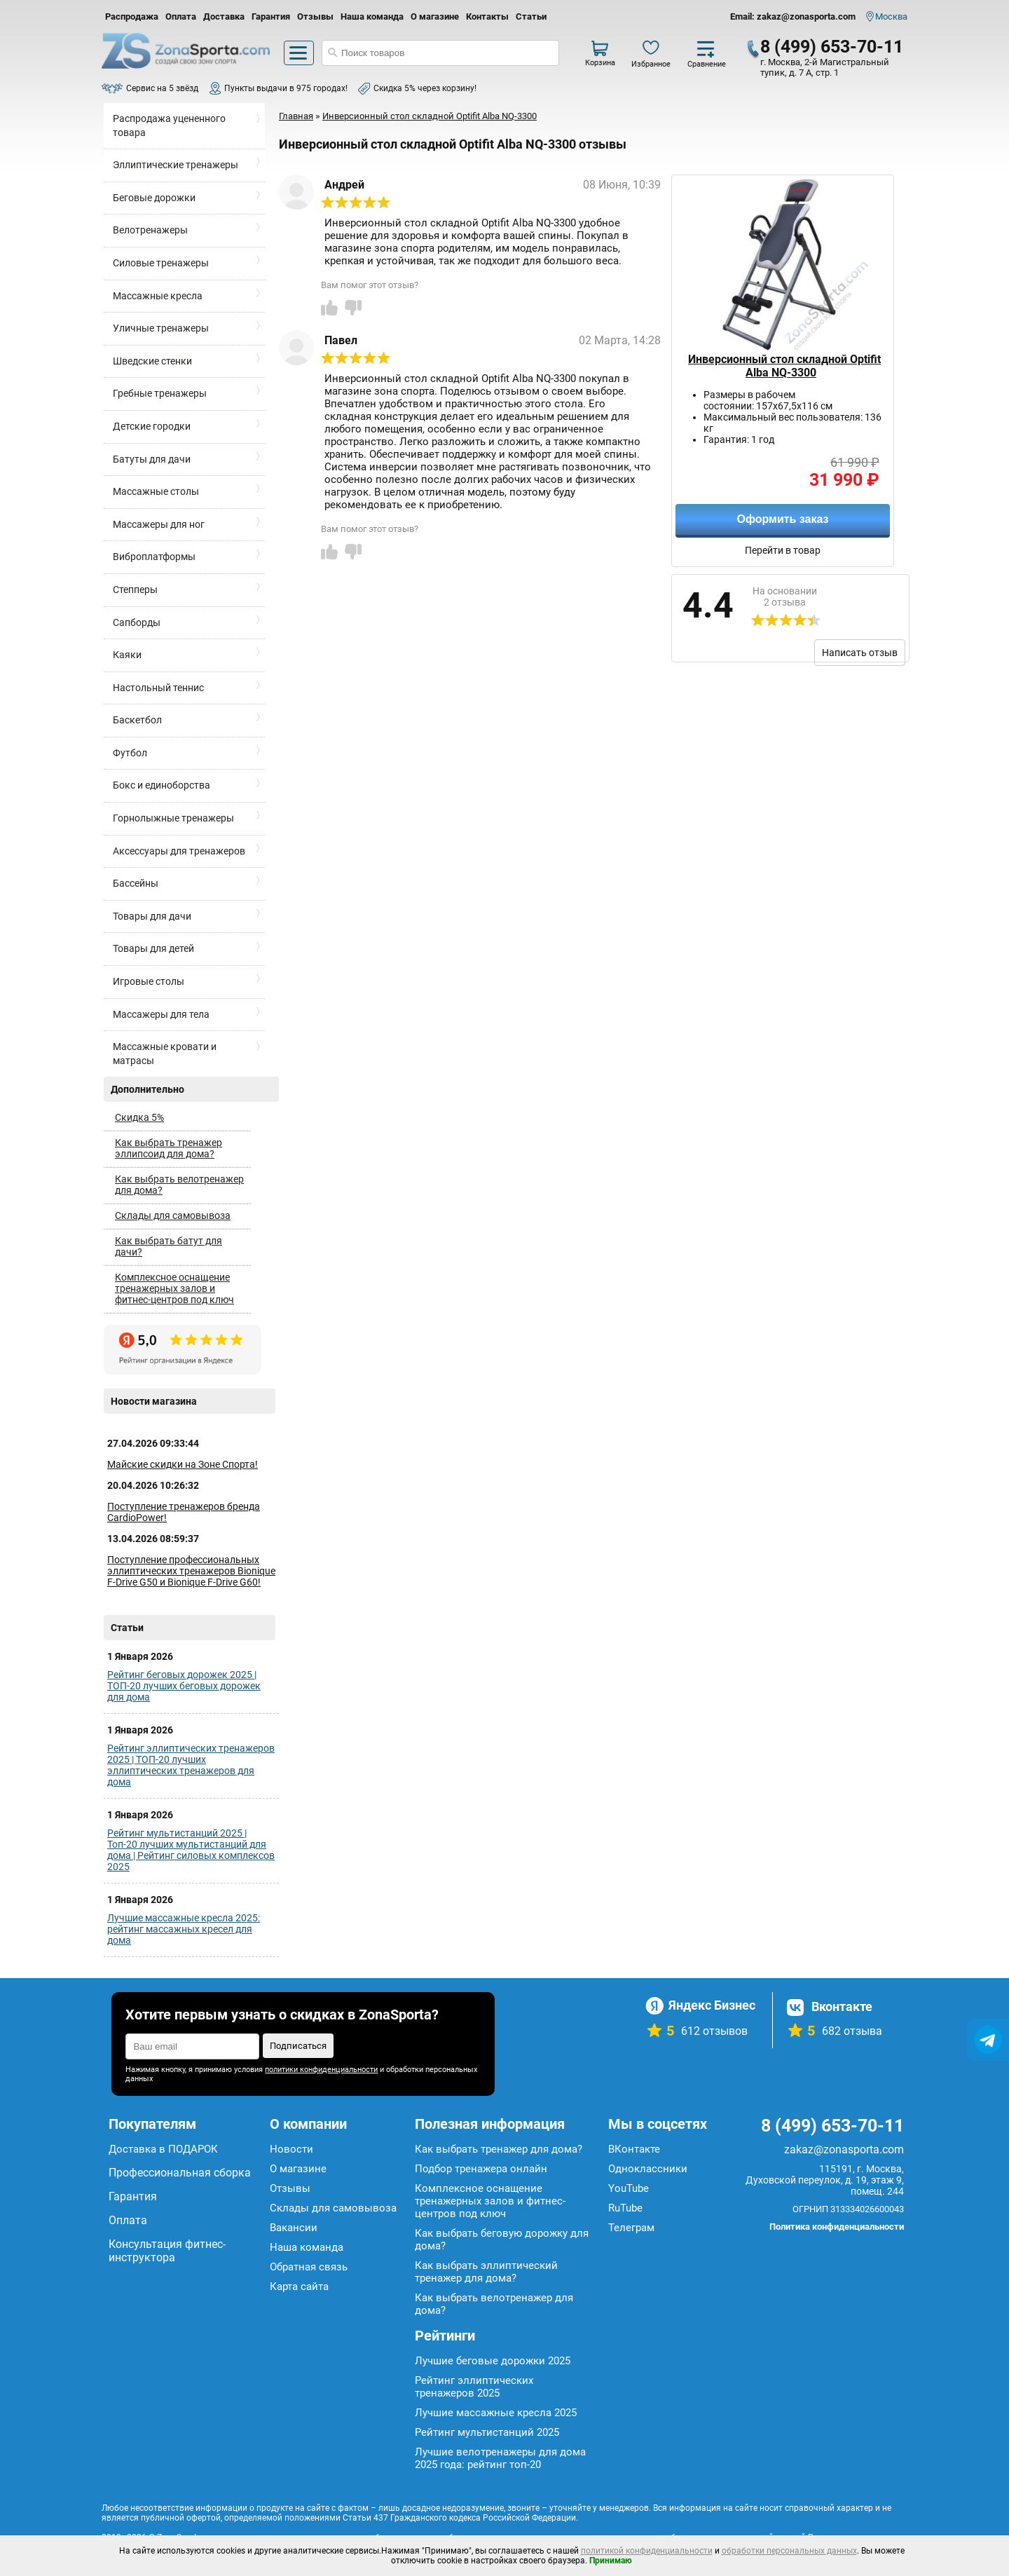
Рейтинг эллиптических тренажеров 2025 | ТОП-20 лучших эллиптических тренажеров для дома (191, 1765)
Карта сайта (299, 2286)
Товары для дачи (152, 916)
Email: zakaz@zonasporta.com (793, 16)
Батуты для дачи (152, 459)
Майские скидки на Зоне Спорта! (182, 1464)
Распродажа (131, 16)
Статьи (531, 16)
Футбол (130, 752)
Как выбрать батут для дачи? (168, 1246)
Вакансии (293, 2227)
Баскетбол (137, 719)
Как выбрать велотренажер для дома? (179, 1184)
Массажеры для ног (159, 524)
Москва (891, 16)
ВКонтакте (634, 2149)
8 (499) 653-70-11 (831, 46)
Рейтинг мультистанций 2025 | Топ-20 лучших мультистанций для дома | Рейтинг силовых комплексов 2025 (191, 1849)
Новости (291, 2149)
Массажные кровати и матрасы (165, 1053)
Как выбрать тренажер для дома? (498, 2149)
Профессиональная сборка (180, 2172)
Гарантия (271, 16)
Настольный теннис (158, 687)
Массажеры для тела (161, 1014)
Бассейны (135, 883)
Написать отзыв (860, 652)
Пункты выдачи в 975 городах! (286, 88)
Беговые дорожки (154, 197)
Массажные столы (156, 491)
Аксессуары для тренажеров (179, 851)
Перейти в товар (783, 550)
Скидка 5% (139, 1117)
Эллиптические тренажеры (175, 164)
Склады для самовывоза (173, 1215)
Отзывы (315, 16)
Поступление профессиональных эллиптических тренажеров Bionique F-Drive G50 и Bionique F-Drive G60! (191, 1571)
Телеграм (631, 2227)
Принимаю (610, 2560)
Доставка (224, 16)
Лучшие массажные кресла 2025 (496, 2412)
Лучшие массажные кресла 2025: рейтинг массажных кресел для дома (183, 1929)
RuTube (625, 2208)
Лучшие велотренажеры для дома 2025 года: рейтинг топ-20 (500, 2458)
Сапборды (136, 622)
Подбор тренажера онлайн (481, 2168)
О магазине (435, 16)
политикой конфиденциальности (647, 2551)
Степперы (135, 589)
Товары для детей (153, 948)
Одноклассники (647, 2168)
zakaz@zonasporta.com (844, 2149)
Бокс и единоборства (161, 785)
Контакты (487, 16)
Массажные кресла (158, 295)
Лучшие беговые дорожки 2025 (492, 2360)
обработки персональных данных (789, 2551)
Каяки (127, 654)
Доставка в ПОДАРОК (163, 2149)
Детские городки (152, 426)
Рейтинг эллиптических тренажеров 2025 (474, 2386)
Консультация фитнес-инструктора (167, 2250)
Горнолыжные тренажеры (173, 818)
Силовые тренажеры (161, 262)
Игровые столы (148, 981)
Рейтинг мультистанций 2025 (487, 2432)
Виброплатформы (154, 556)
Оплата (180, 16)
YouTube (628, 2188)
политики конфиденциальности (321, 2069)
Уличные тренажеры (161, 328)
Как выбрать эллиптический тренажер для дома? (486, 2271)
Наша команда (372, 16)
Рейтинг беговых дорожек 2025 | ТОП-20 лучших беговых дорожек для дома (184, 1686)
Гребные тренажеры (160, 393)
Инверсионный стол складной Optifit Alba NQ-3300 (784, 366)
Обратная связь (309, 2267)
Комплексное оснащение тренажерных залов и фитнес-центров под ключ (174, 1288)
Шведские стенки (152, 361)
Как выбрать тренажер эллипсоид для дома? (168, 1148)
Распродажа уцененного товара (169, 125)
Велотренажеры (150, 230)
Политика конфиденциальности (836, 2226)
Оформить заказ (782, 519)
